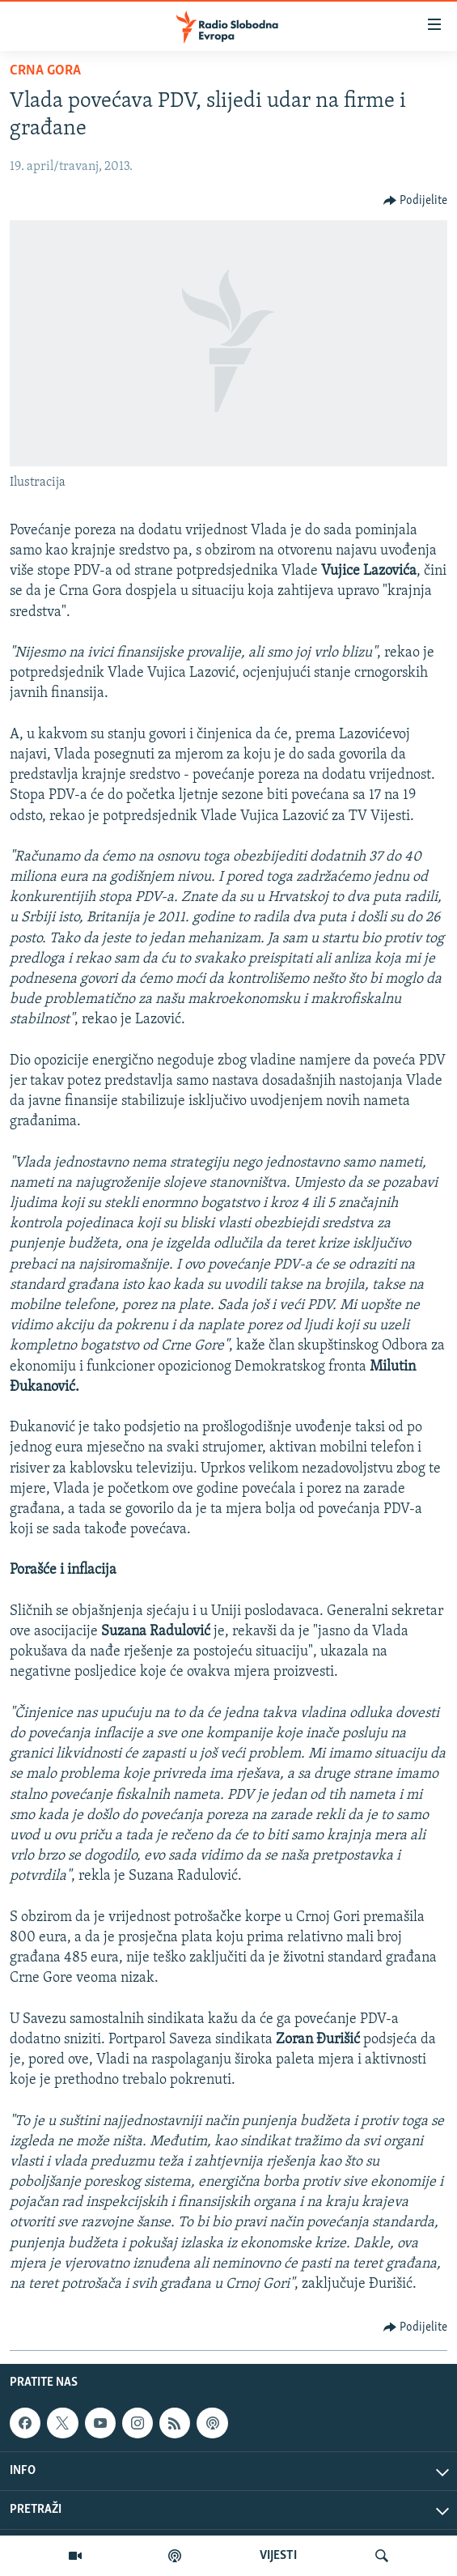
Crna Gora (45, 71)
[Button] (415, 201)
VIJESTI (278, 2555)
